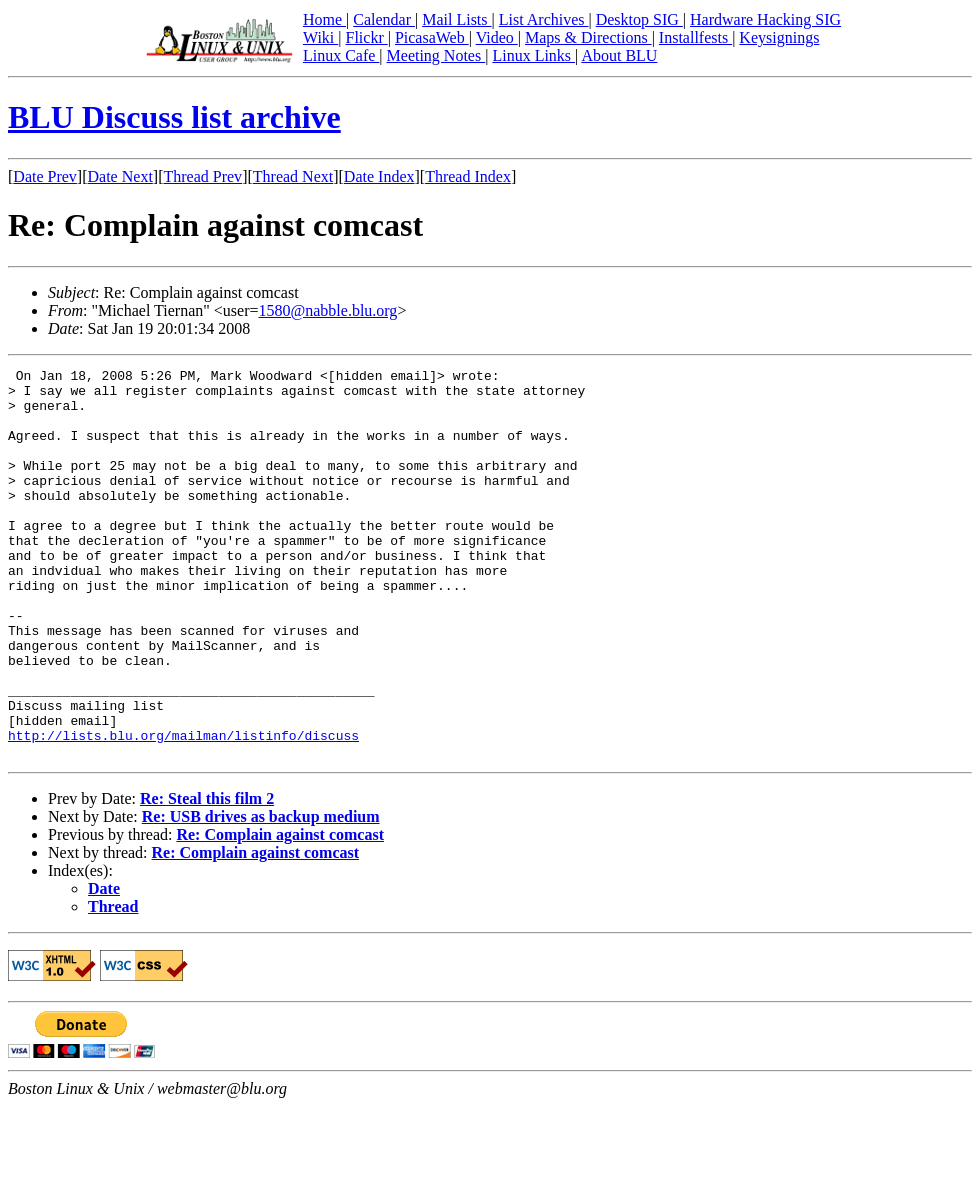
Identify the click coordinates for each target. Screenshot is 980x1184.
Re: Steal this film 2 (207, 876)
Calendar (384, 19)
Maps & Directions (588, 37)
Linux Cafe (341, 55)
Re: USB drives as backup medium (261, 894)
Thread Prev (202, 176)
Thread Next (293, 176)
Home (324, 19)
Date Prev (45, 176)
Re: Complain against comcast (280, 912)
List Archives (544, 19)
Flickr (366, 37)
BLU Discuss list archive (174, 117)
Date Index (379, 176)
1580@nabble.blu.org (328, 310)
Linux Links (533, 55)
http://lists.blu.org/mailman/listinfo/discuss (183, 810)
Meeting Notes (436, 55)
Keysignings (779, 37)
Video (497, 37)
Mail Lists (456, 19)
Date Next (120, 176)
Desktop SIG (639, 19)
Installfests (695, 37)
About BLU (619, 55)
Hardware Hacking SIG (765, 19)
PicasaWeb (432, 37)
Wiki (320, 37)
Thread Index (468, 176)
